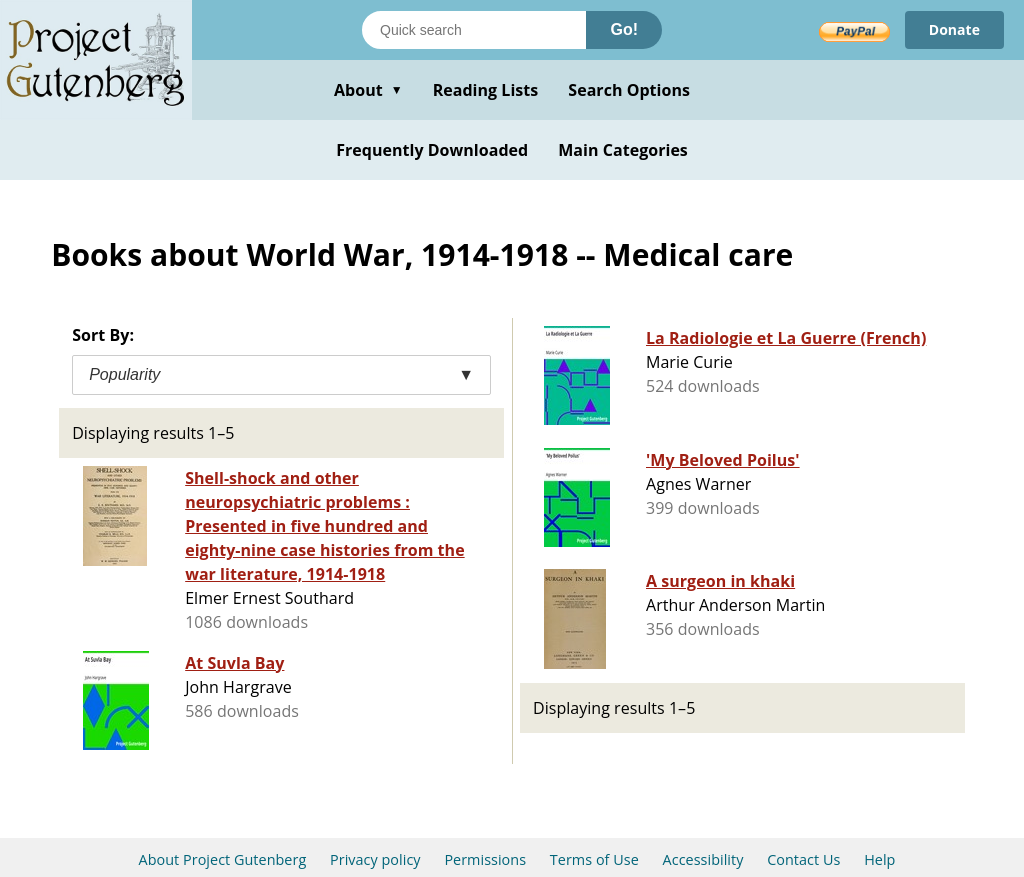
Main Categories (623, 150)
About (368, 90)
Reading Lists (486, 90)
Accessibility (703, 859)
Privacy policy (375, 859)
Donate (954, 29)
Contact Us (803, 859)
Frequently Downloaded (432, 150)
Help (879, 859)
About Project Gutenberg (223, 859)
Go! (624, 29)
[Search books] (474, 30)
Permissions (485, 859)
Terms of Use (594, 859)
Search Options (629, 90)
